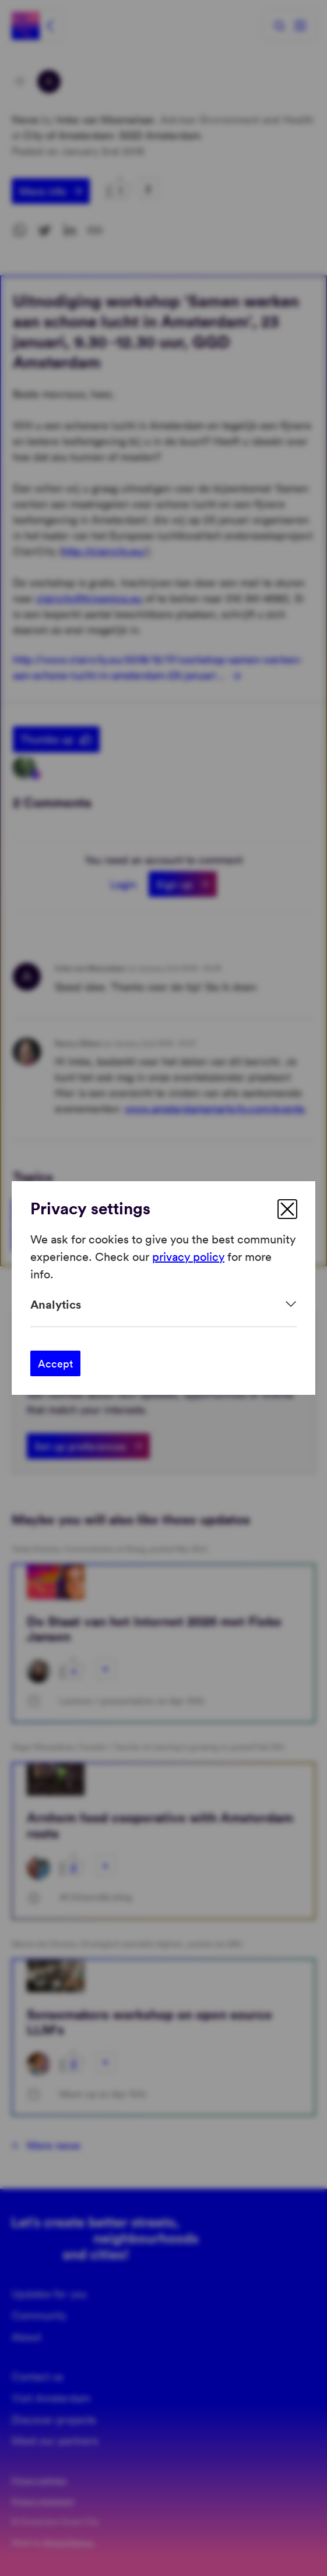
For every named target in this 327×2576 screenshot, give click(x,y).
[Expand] (163, 1304)
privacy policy (188, 1256)
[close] (287, 1209)
